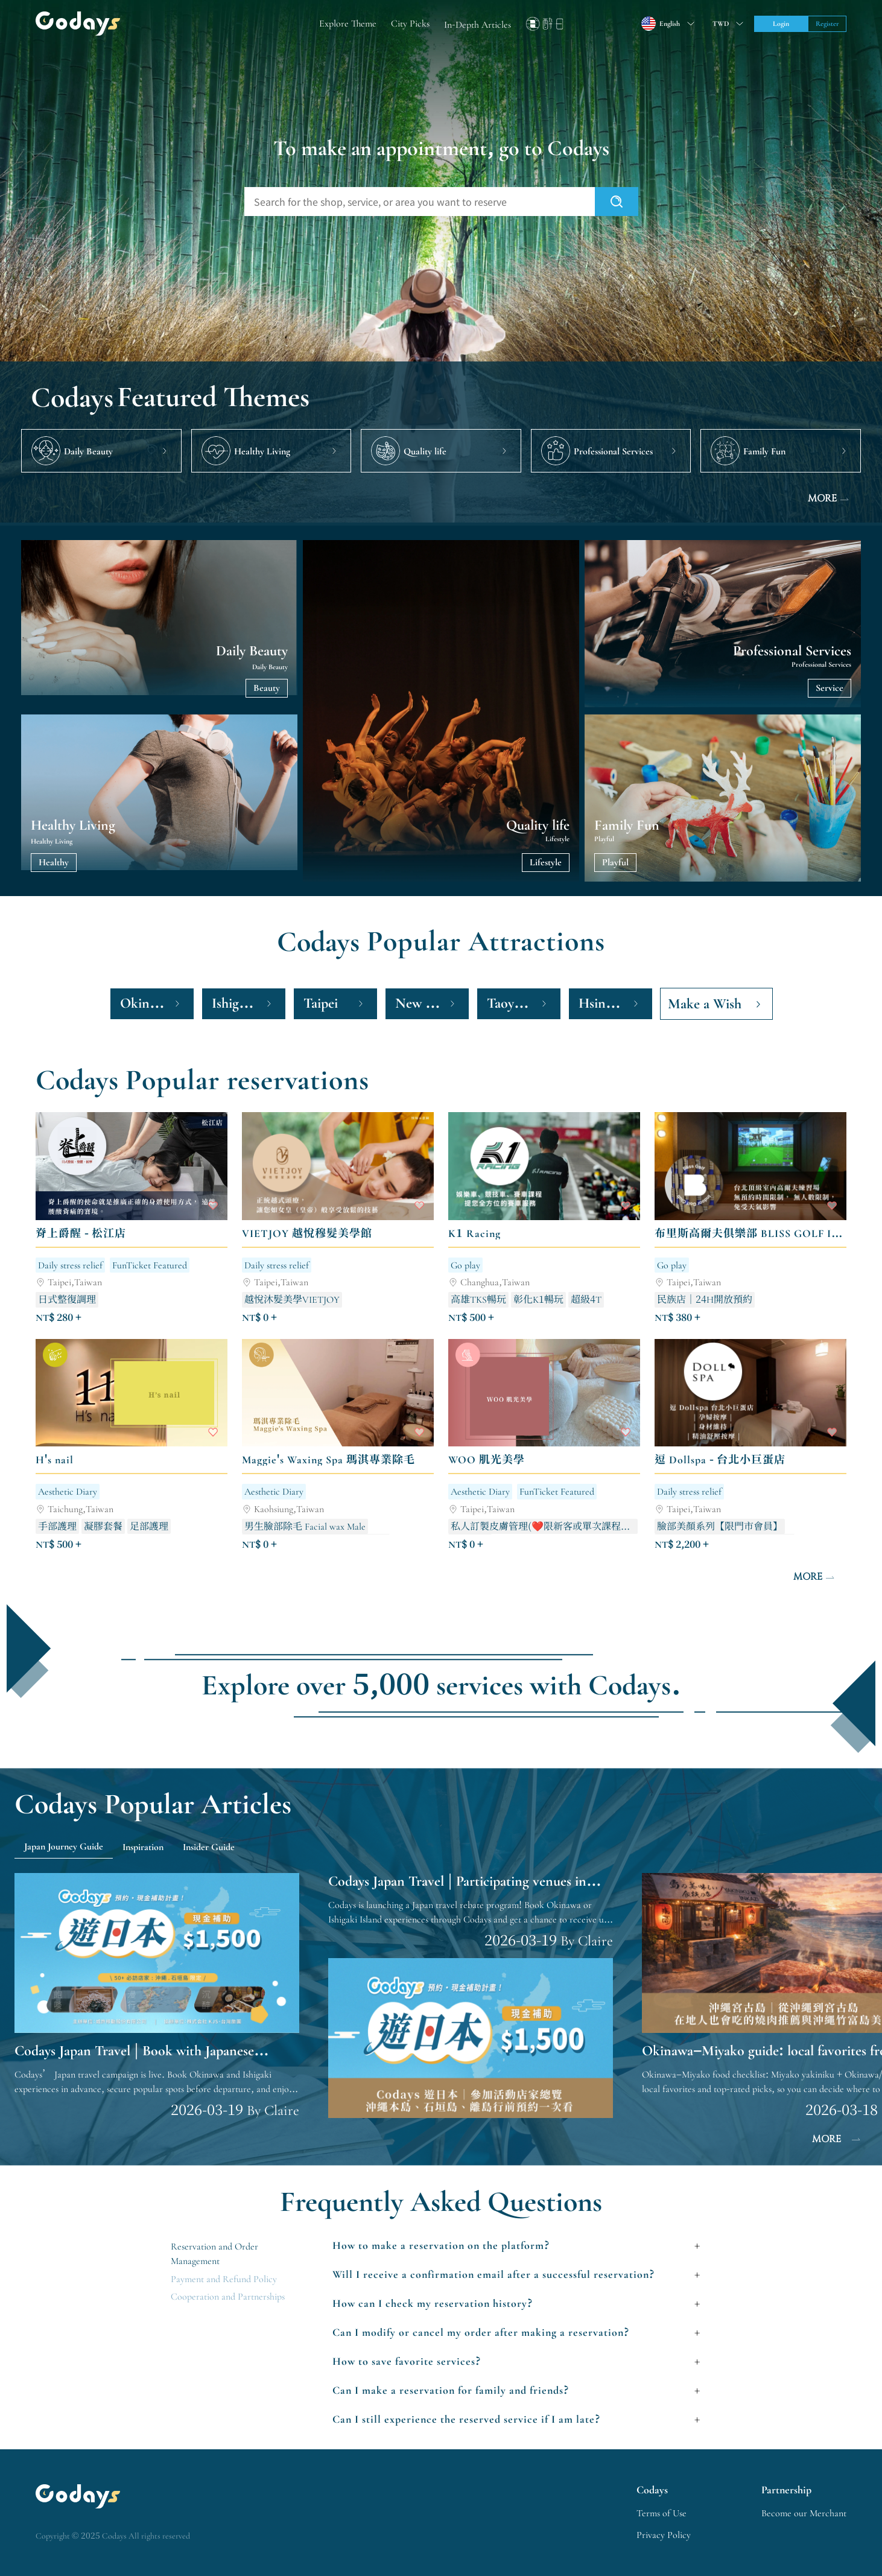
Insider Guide (209, 1847)
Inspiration (142, 1847)
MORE (829, 499)
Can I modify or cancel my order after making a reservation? (481, 2332)
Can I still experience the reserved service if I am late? (466, 2419)
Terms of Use (661, 2513)
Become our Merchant (803, 2513)
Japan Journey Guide (63, 1846)
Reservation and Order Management (214, 2253)
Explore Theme (347, 23)
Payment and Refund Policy (224, 2279)
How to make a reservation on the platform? (441, 2245)
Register (827, 23)
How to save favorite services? (406, 2361)
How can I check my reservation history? (432, 2303)
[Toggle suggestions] (726, 23)
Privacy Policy (663, 2535)
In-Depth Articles (477, 25)
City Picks (410, 23)
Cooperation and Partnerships (228, 2297)
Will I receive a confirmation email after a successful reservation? (493, 2274)
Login (781, 23)
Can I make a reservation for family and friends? (450, 2390)
